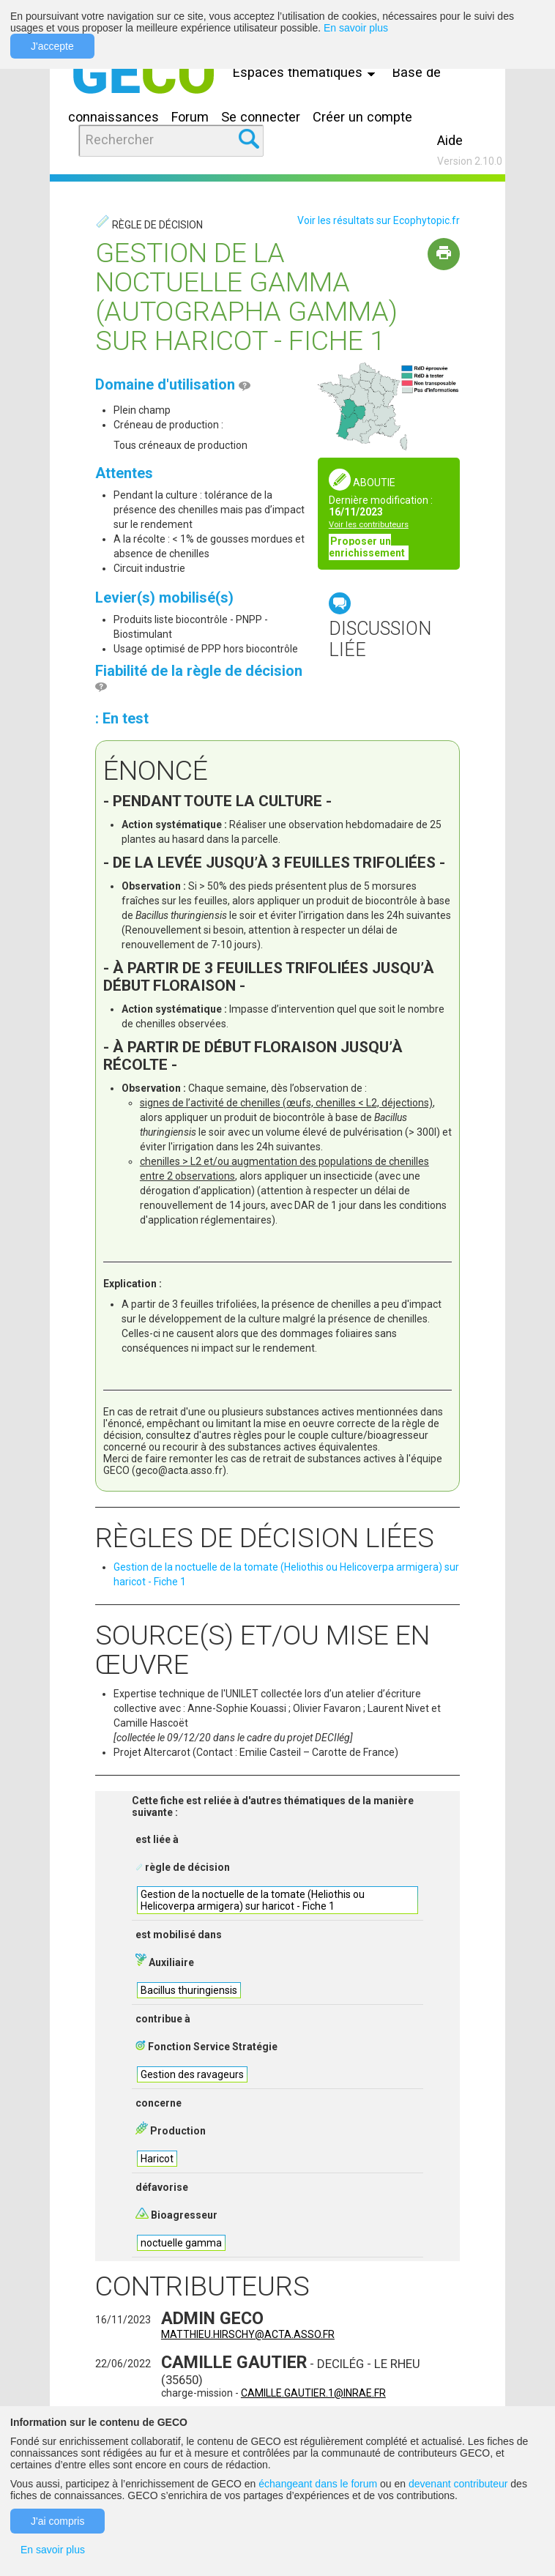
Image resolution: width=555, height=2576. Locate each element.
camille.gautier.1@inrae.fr (313, 2393)
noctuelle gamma (181, 2243)
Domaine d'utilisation (172, 384)
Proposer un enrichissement (368, 547)
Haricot (157, 2158)
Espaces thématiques (307, 72)
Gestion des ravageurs (192, 2074)
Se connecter (260, 116)
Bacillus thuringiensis (189, 1990)
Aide (450, 140)
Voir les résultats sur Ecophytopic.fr (378, 220)
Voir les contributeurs (369, 524)
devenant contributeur (458, 2484)
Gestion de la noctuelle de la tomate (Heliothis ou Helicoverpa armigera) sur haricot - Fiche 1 (253, 1900)
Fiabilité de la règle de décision (198, 678)
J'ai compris (57, 2521)
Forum (190, 116)
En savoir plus (356, 28)
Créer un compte (362, 116)
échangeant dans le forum (317, 2484)
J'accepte (52, 46)
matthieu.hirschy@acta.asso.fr (248, 2334)
